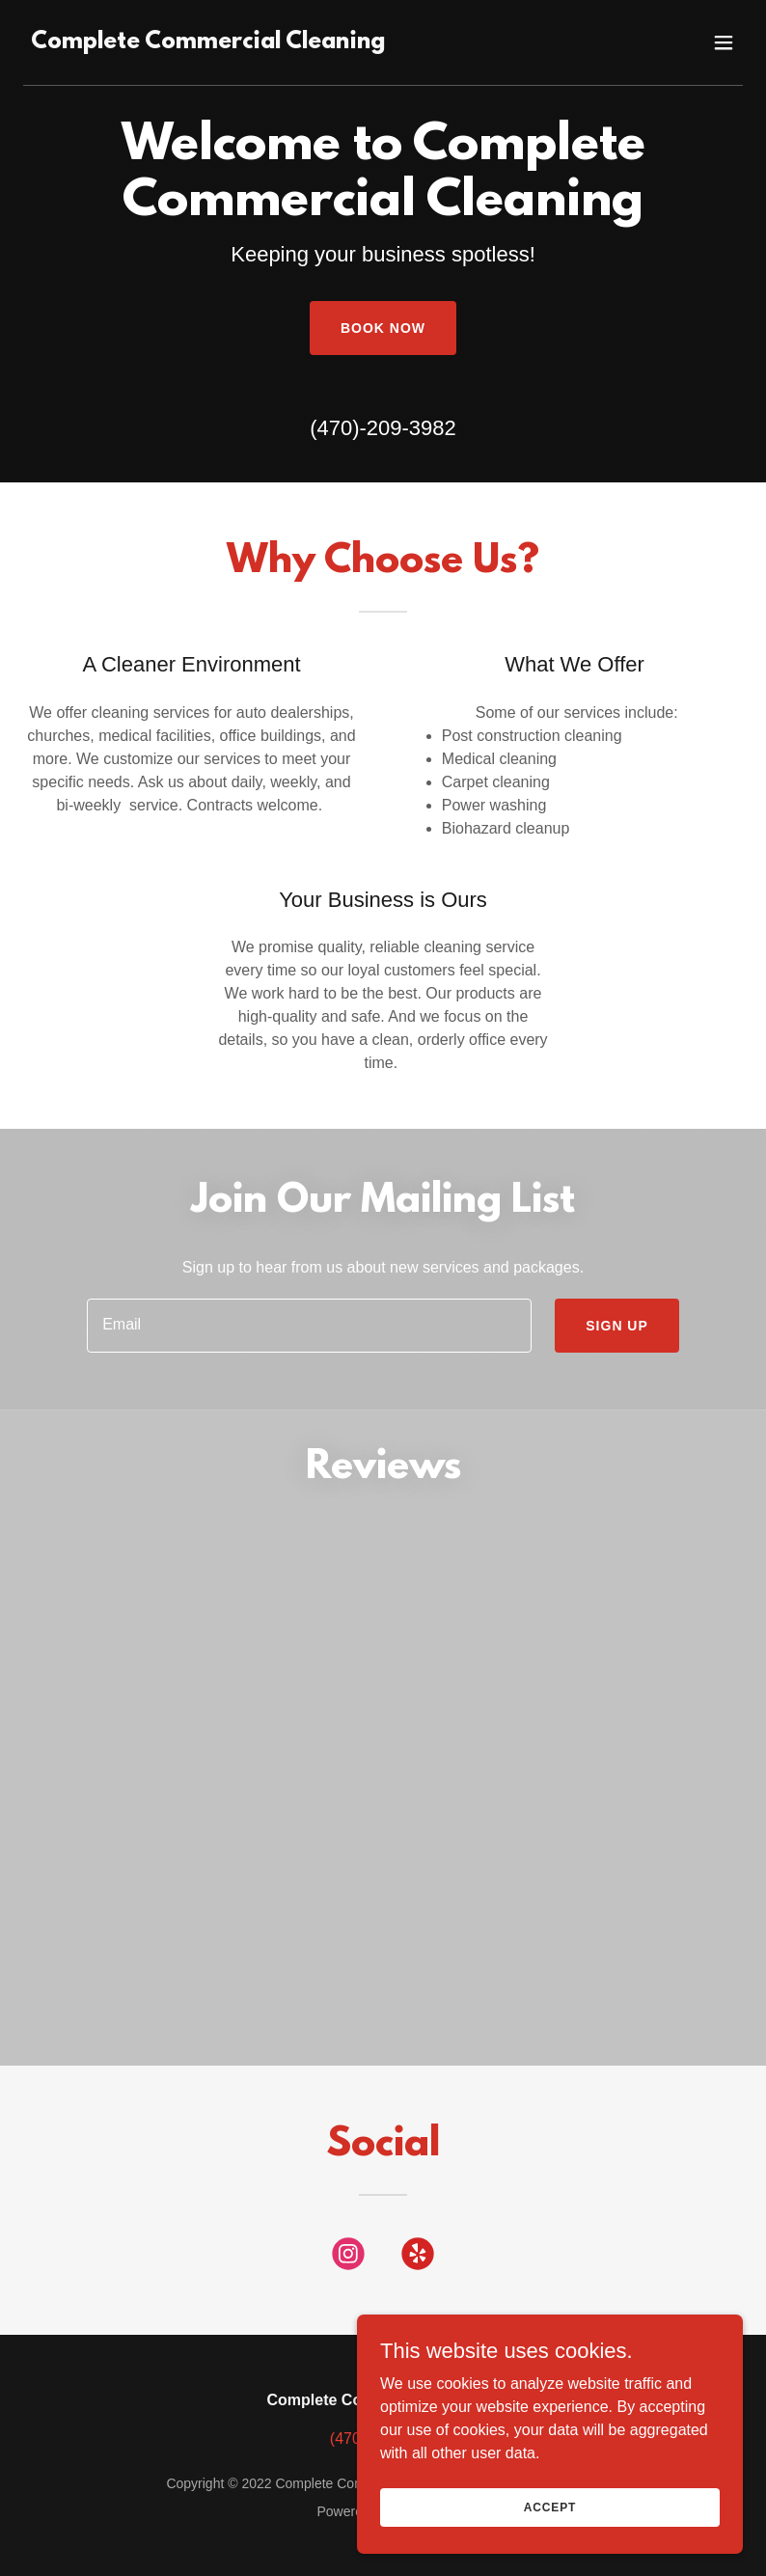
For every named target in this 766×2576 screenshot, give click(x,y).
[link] (208, 43)
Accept (550, 2546)
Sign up (617, 1325)
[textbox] (309, 1326)
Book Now (383, 328)
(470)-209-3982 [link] (383, 428)
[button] (723, 42)
